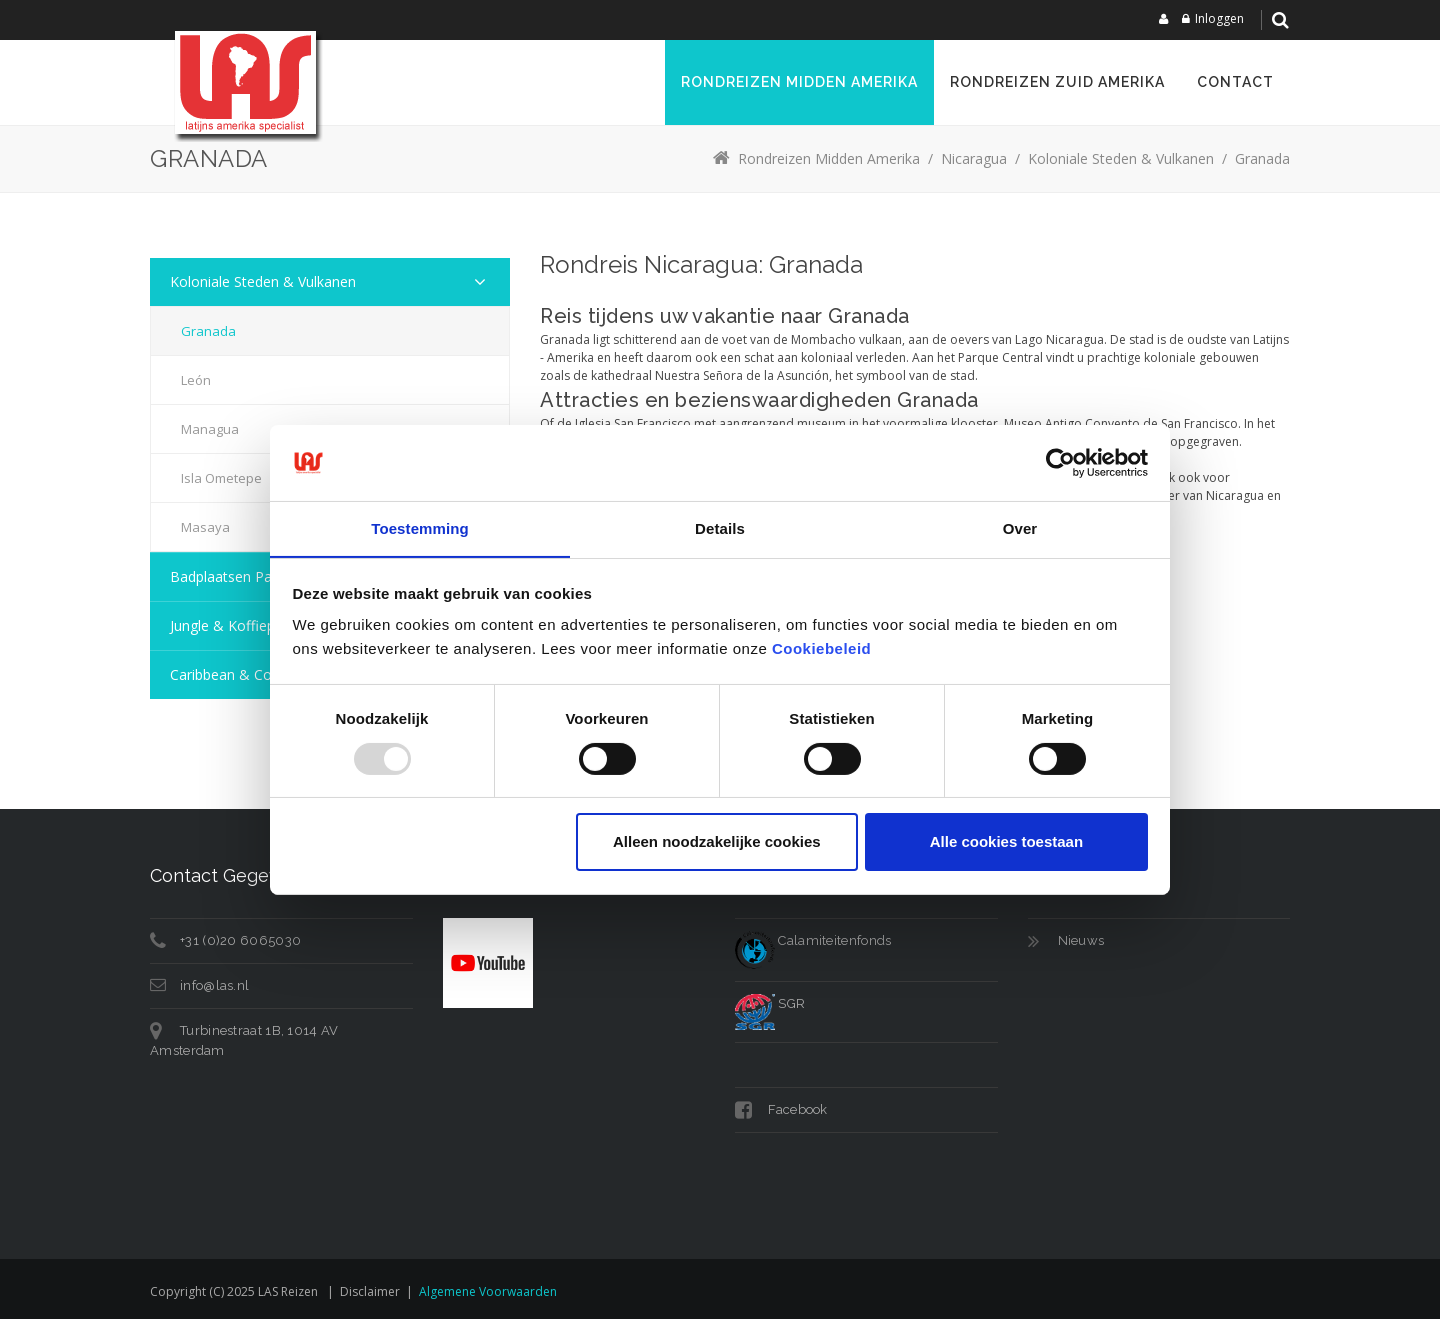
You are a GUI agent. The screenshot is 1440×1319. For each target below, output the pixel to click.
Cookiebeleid (821, 649)
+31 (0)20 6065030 (240, 940)
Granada (208, 331)
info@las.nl (214, 985)
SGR (770, 1003)
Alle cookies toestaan (1006, 842)
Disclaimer (370, 1291)
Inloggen (1219, 18)
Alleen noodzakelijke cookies (717, 842)
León (196, 380)
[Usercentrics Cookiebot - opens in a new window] (1060, 462)
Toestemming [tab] (420, 528)
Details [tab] (720, 528)
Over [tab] (1020, 528)
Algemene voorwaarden (488, 1291)
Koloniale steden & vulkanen (263, 281)
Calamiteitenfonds (813, 940)
